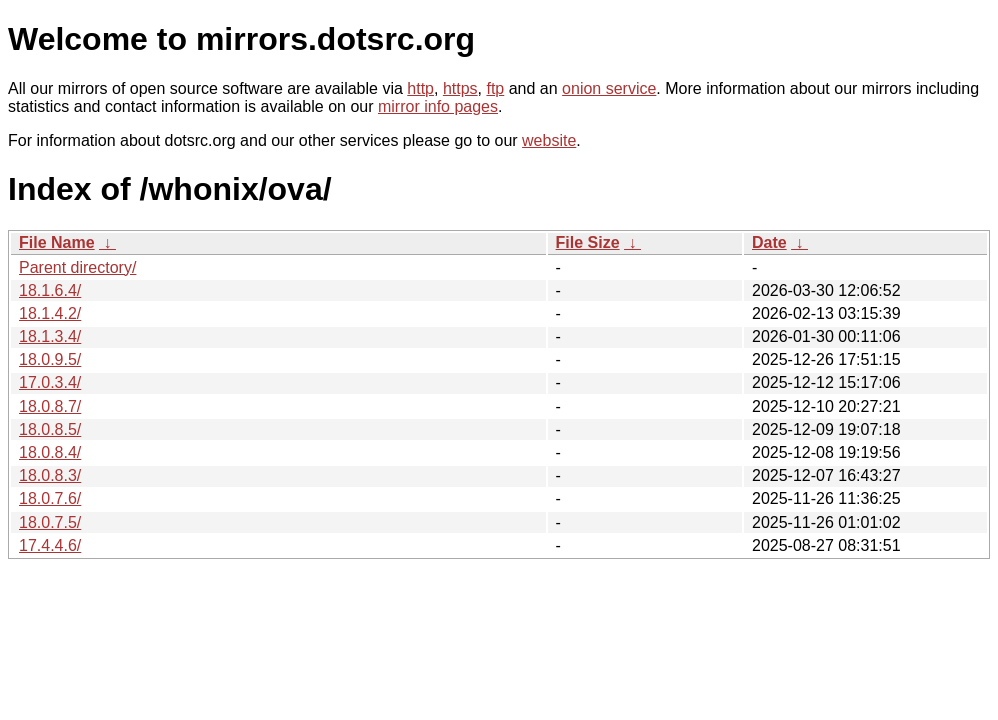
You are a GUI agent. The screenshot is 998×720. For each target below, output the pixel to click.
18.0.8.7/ (50, 406)
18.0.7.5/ (50, 522)
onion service (609, 88)
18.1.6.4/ (50, 290)
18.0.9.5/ (50, 359)
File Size (588, 242)
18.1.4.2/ (50, 313)
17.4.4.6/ (50, 545)
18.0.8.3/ (50, 475)
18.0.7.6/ (50, 498)
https (460, 88)
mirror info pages (438, 106)
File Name (57, 242)
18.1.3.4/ (50, 336)
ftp (495, 88)
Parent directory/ (77, 267)
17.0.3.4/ (50, 382)
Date (769, 242)
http (420, 88)
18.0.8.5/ (50, 429)
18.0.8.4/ (50, 452)
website (549, 140)
